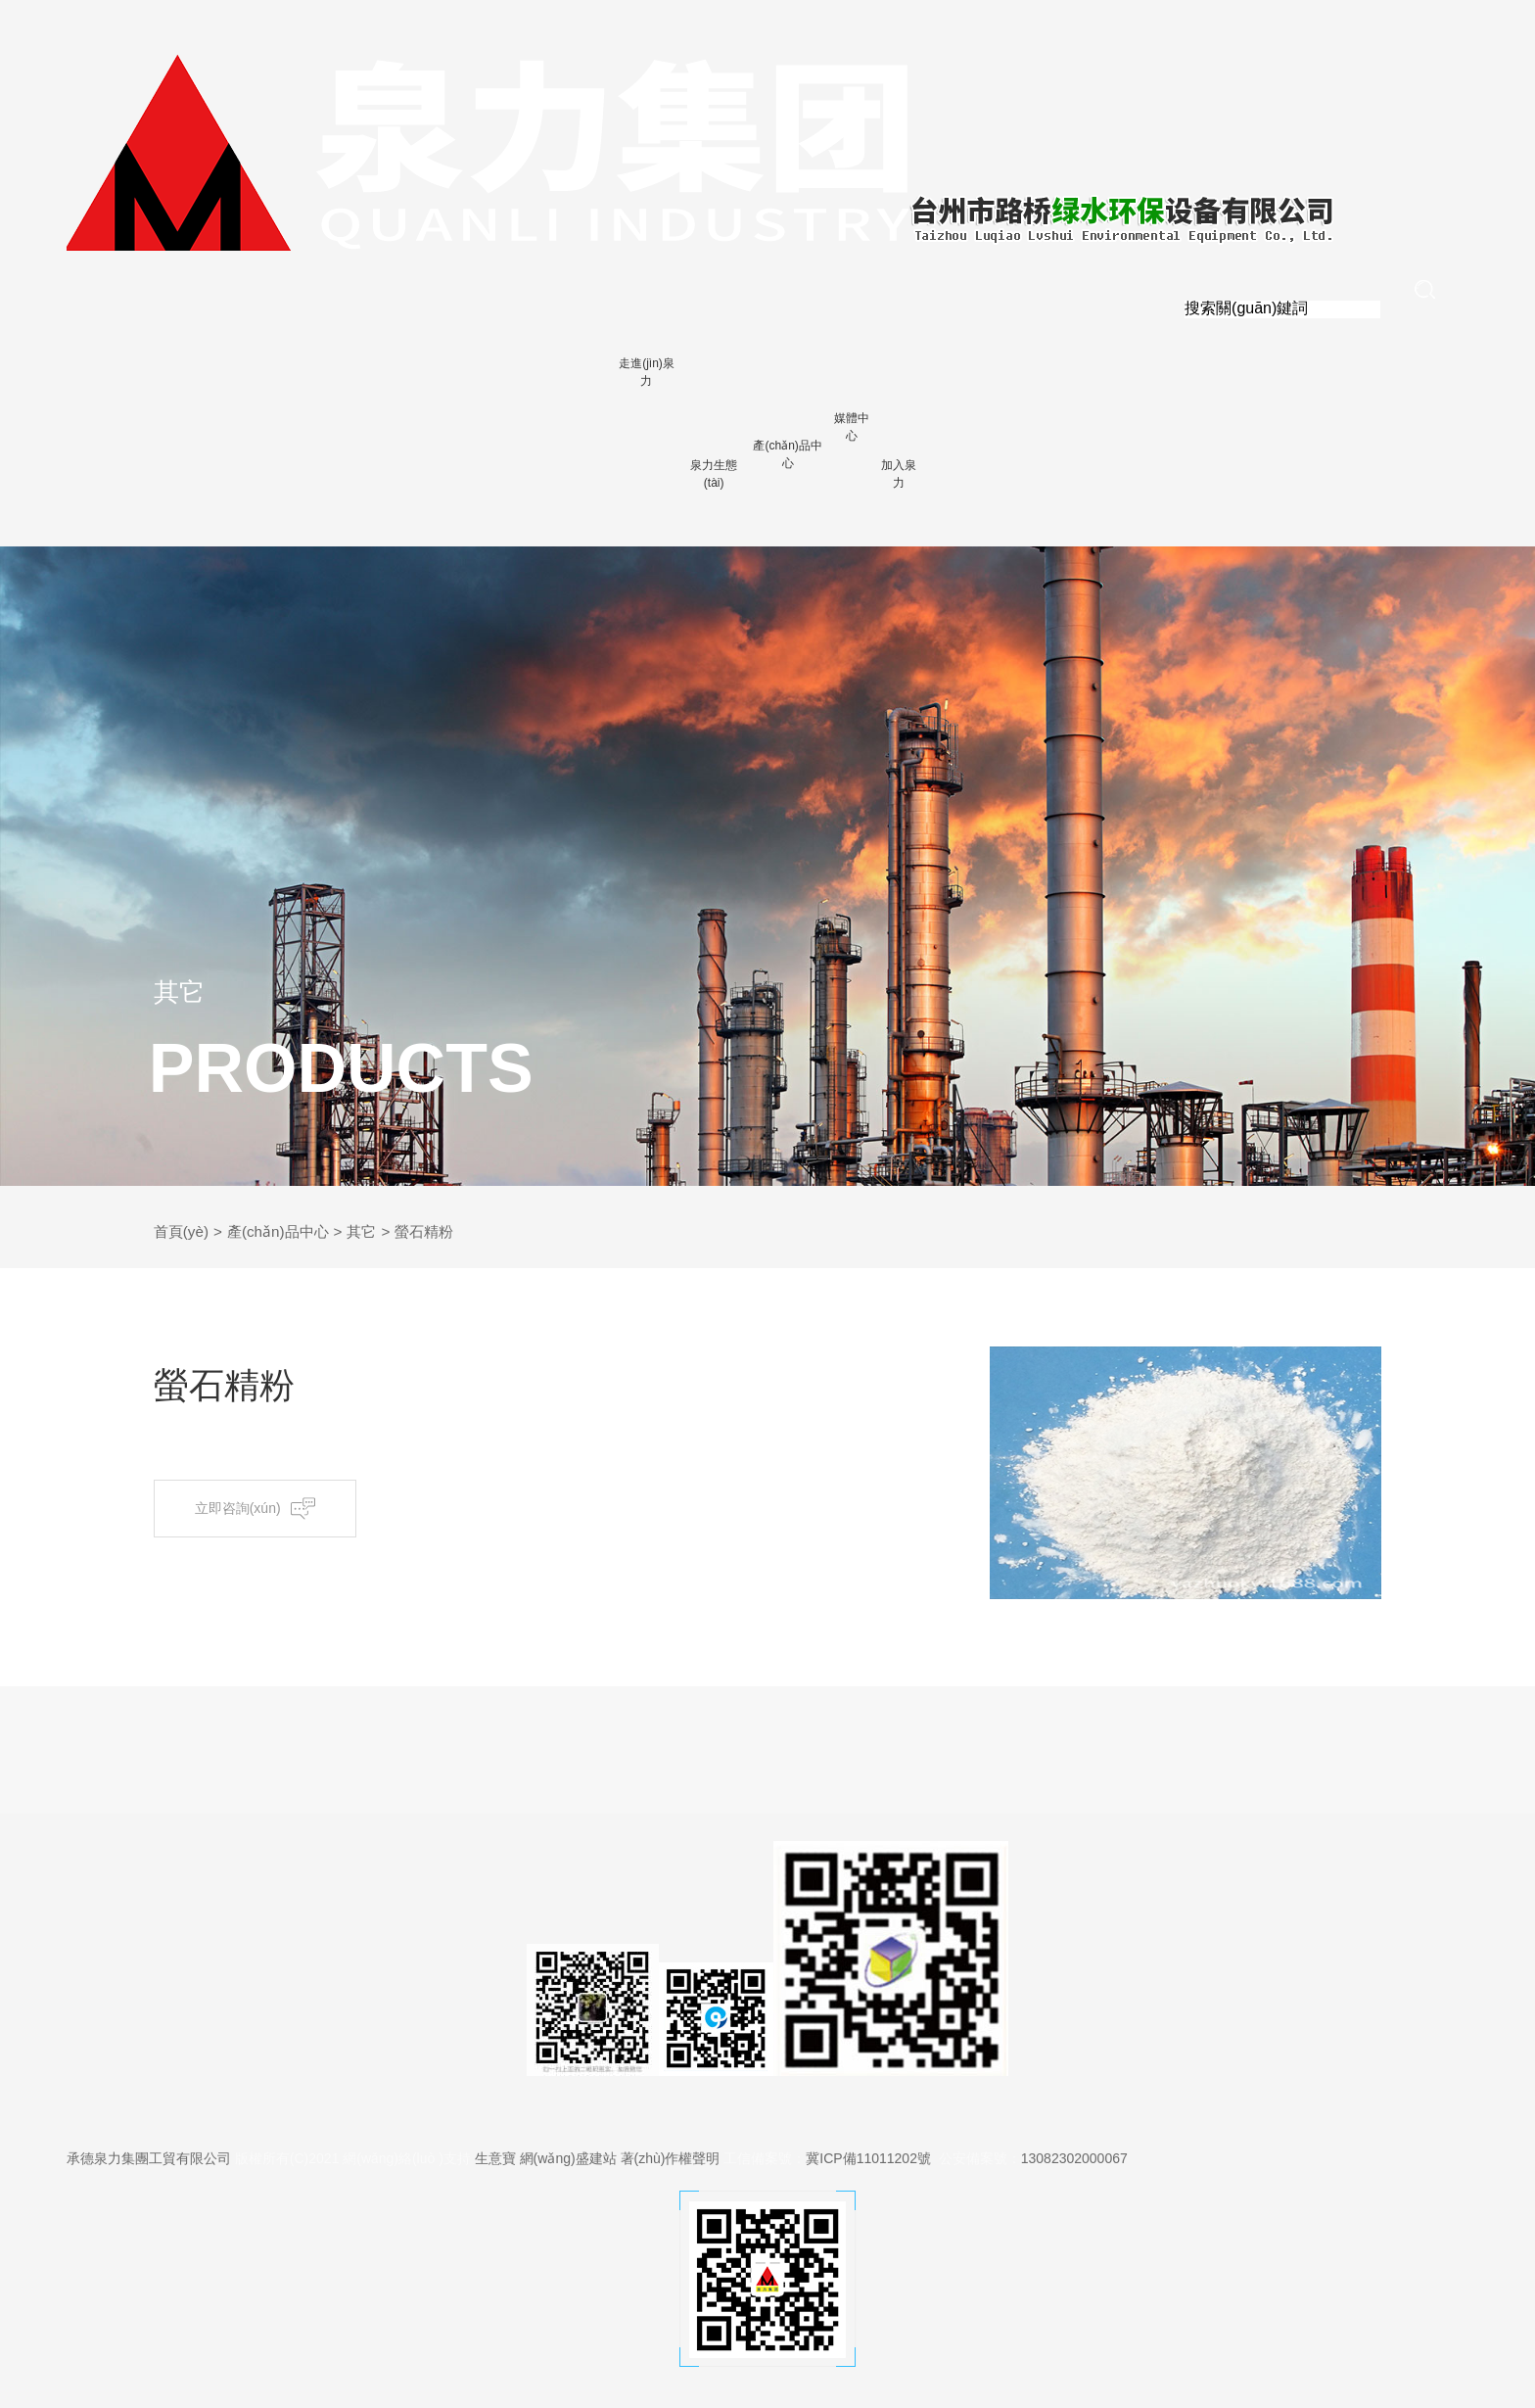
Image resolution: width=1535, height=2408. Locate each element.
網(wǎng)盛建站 (568, 2158)
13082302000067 (1074, 2158)
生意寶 (495, 2158)
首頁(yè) (183, 1231)
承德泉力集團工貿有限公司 (149, 2158)
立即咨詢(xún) (262, 1508)
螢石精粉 (438, 1231)
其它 (373, 1231)
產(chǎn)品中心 (284, 1231)
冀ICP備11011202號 (868, 2158)
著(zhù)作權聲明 (671, 2158)
